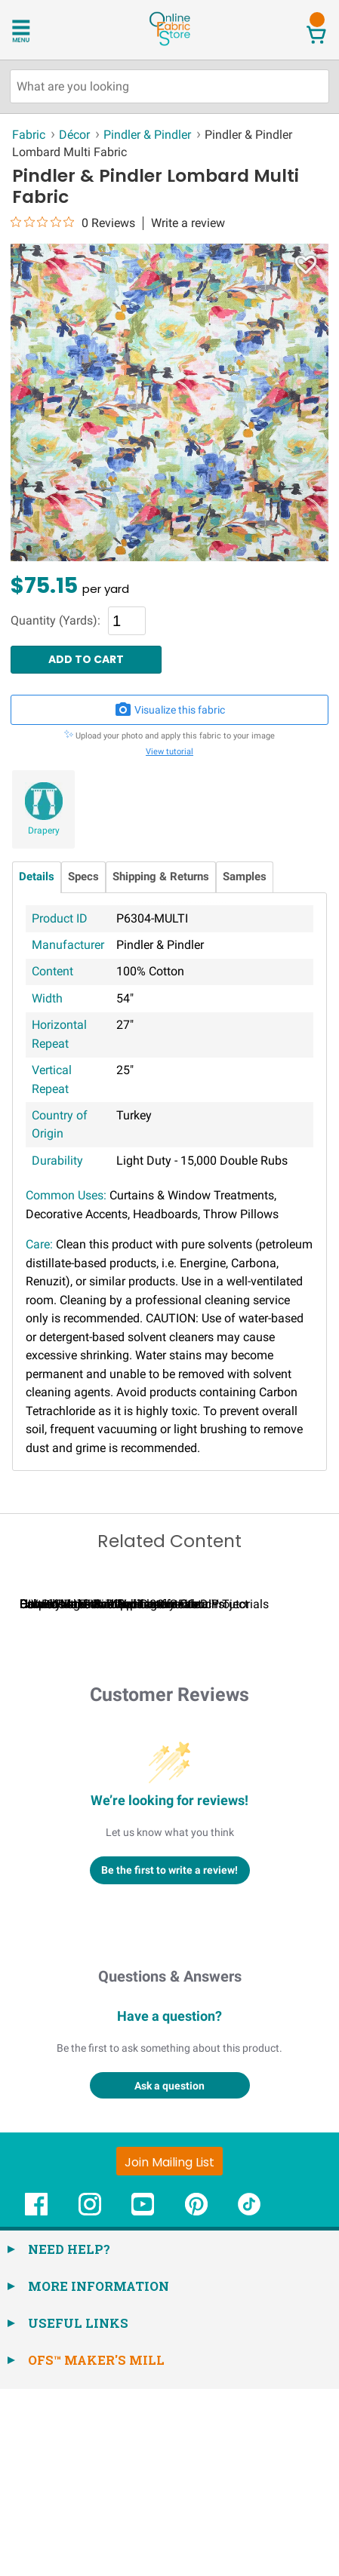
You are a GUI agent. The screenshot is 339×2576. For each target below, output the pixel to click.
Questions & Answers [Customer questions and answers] (170, 2163)
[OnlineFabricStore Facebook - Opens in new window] (36, 2399)
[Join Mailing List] (169, 2348)
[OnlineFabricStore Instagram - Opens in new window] (90, 2399)
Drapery (44, 830)
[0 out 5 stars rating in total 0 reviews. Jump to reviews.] (73, 222)
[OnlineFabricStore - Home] (169, 44)
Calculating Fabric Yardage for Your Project (134, 1791)
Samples (245, 876)
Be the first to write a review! (169, 2057)
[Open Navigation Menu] (40, 29)
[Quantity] (127, 620)
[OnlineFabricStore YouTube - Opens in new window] (142, 2399)
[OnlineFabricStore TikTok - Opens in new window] (249, 2399)
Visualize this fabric (170, 710)
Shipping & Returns (160, 876)
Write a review (188, 223)
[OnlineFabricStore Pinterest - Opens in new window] (196, 2399)
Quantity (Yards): (55, 621)
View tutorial (169, 752)
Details (36, 876)
